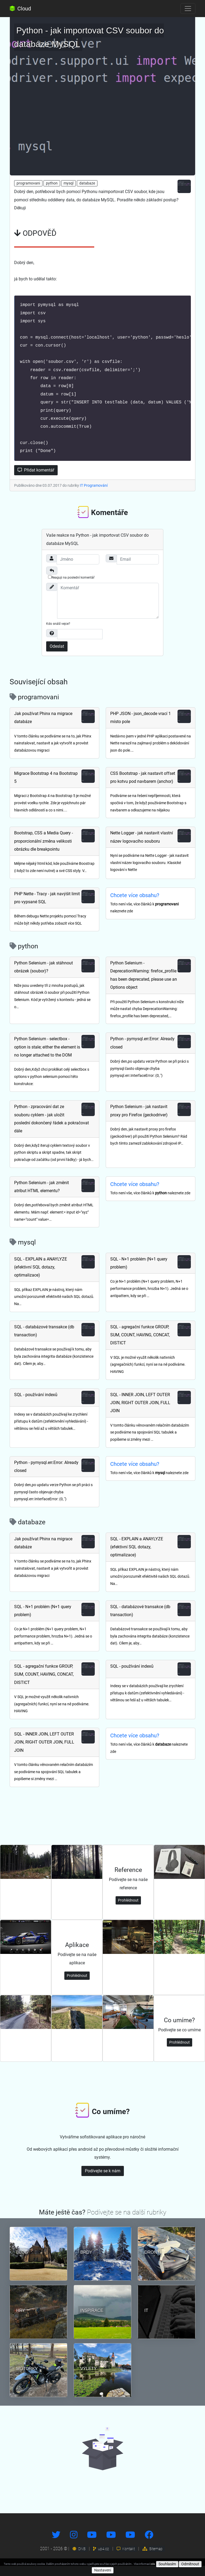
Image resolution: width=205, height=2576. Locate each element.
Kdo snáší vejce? (58, 634)
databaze (87, 183)
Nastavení (102, 2570)
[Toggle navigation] (187, 8)
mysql (68, 183)
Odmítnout (190, 2564)
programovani (28, 183)
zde (153, 2563)
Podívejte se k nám (102, 2181)
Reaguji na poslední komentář (71, 587)
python (52, 183)
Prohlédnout (128, 1910)
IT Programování (94, 495)
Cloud (20, 8)
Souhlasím (167, 2564)
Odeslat (57, 656)
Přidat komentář (36, 480)
